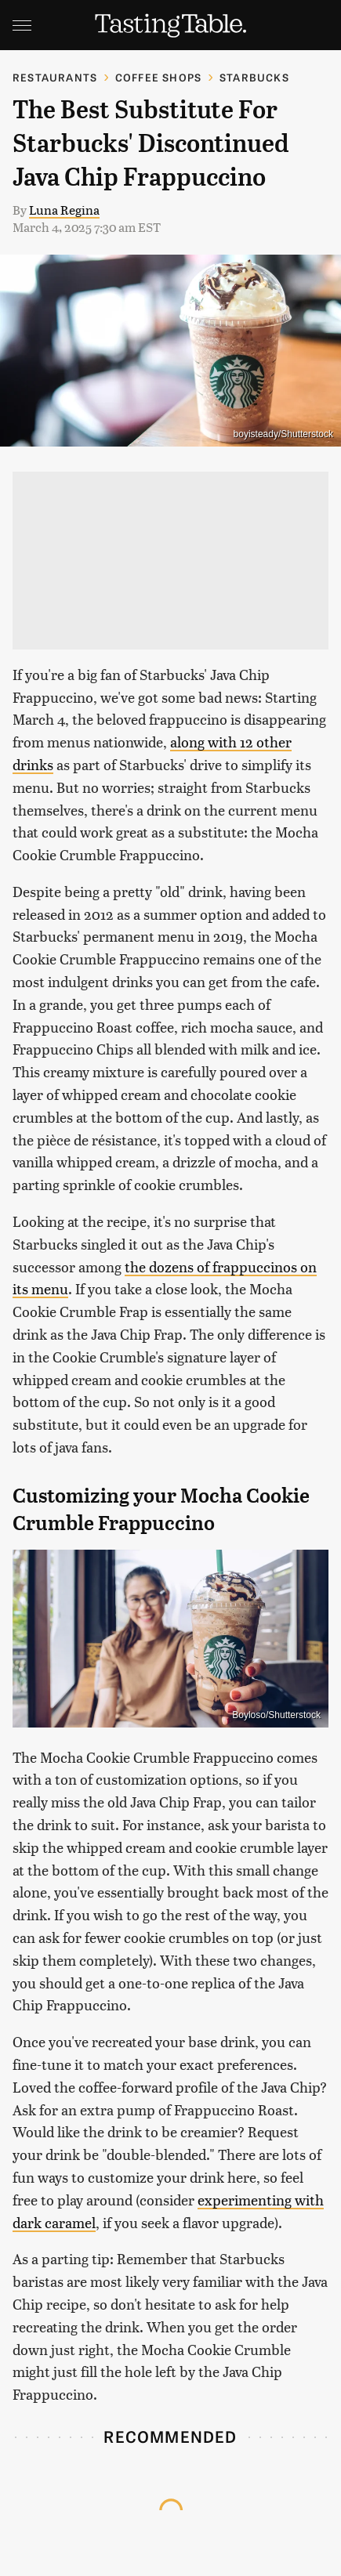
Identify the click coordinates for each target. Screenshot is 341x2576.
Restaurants (55, 77)
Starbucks (254, 77)
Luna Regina (64, 210)
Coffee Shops (158, 77)
